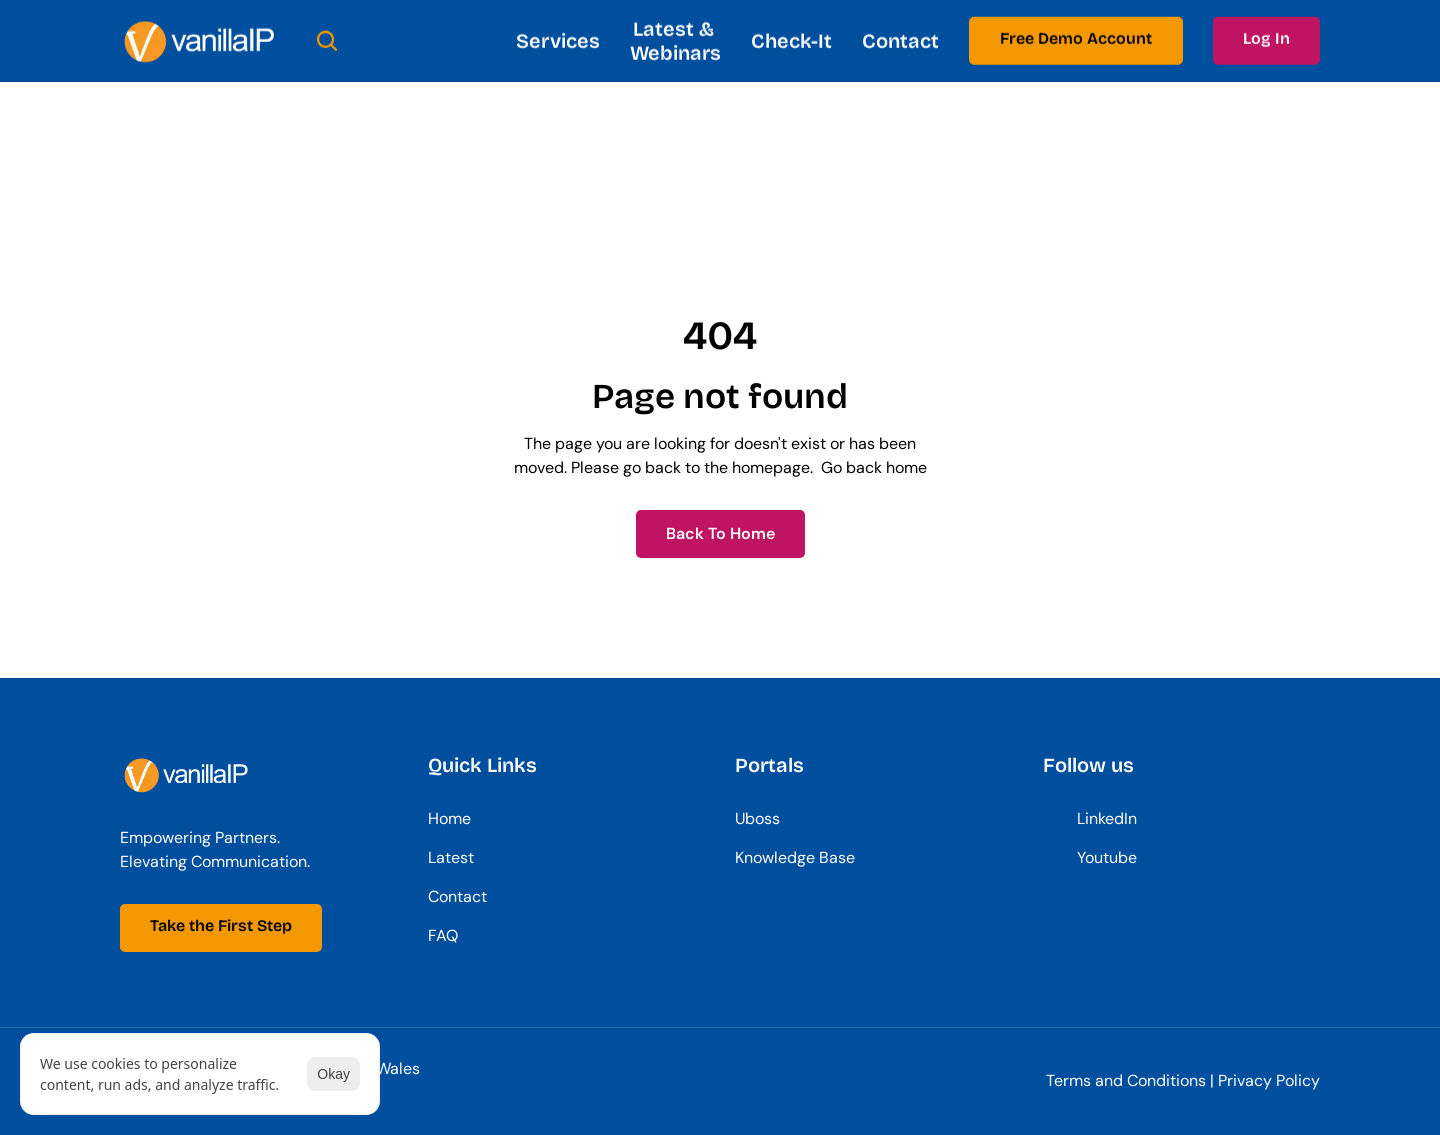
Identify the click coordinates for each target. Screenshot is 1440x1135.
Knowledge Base (795, 857)
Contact (900, 40)
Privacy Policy (1269, 1080)
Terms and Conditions (1126, 1080)
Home (449, 818)
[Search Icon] (327, 40)
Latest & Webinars (675, 40)
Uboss (757, 818)
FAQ (443, 935)
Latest (451, 857)
